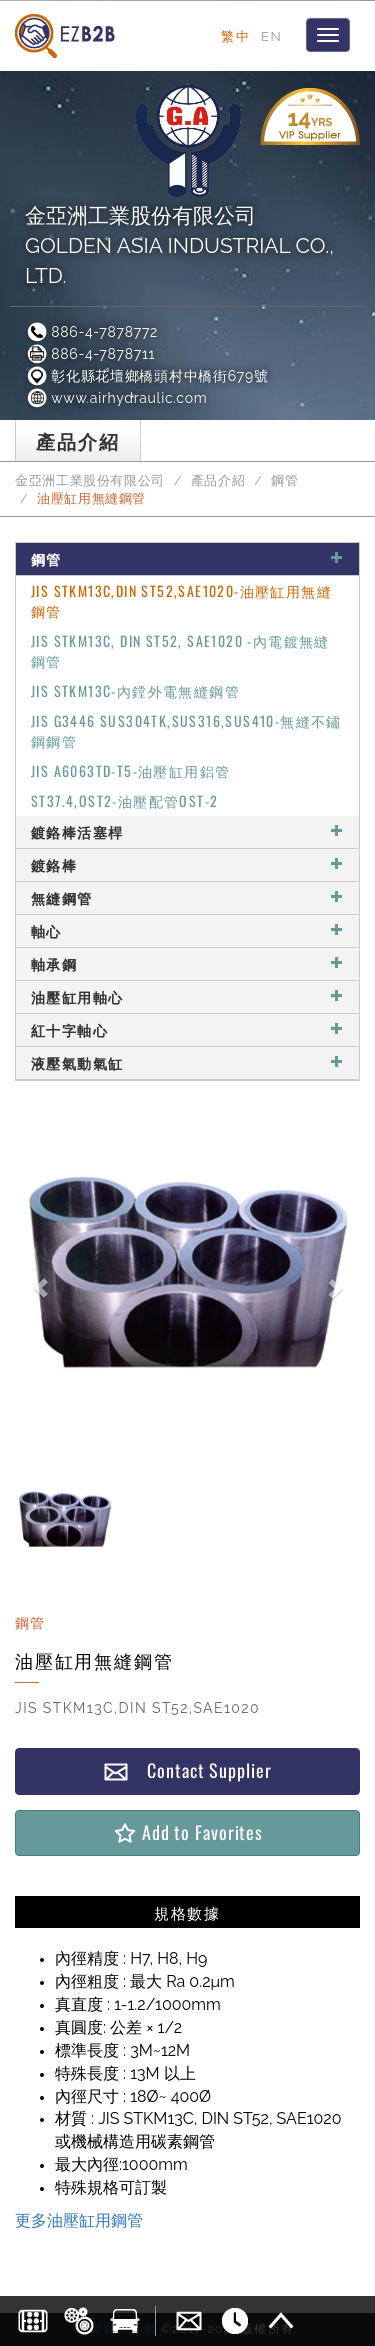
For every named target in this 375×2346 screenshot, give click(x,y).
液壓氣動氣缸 (187, 1062)
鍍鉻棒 (187, 864)
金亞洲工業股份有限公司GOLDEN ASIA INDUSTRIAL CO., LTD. (179, 245)
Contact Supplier (187, 1770)
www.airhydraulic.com (116, 398)
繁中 (235, 36)
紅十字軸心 (187, 1029)
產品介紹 (218, 480)
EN (271, 36)
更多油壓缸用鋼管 (79, 2220)
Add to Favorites (187, 1832)
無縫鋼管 (187, 897)
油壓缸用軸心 (187, 996)
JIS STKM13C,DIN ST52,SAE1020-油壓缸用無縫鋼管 (181, 600)
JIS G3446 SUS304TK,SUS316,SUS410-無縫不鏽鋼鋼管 (186, 730)
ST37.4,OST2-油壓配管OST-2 (124, 800)
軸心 (187, 930)
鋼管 (284, 480)
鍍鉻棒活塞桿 (187, 831)
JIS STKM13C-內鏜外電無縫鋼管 (135, 690)
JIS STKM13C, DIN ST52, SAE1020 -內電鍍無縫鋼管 (180, 650)
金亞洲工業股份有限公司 (90, 480)
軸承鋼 (187, 963)
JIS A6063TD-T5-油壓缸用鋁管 (130, 770)
